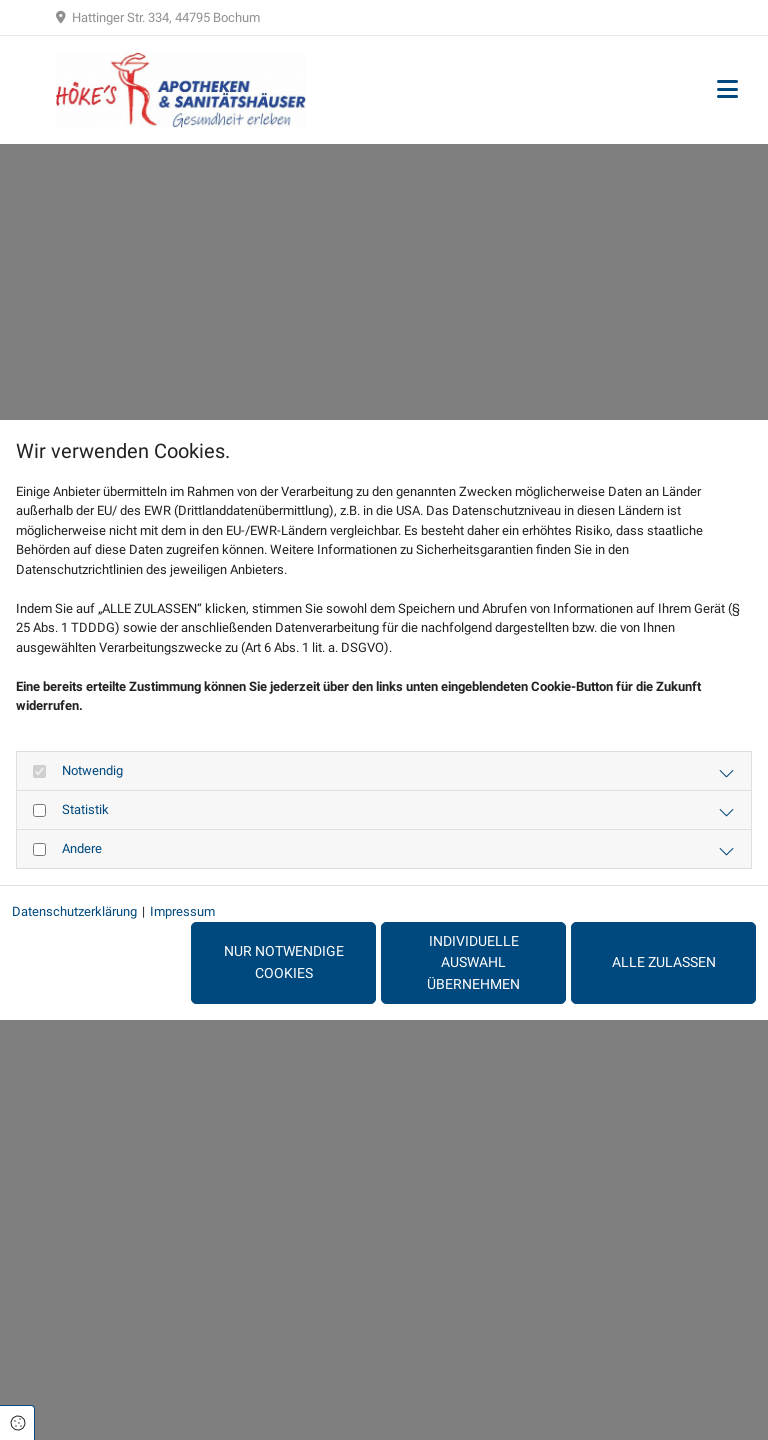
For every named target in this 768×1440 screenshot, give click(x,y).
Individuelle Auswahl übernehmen (473, 963)
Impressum (182, 911)
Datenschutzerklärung (74, 911)
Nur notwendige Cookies (284, 962)
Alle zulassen (664, 962)
